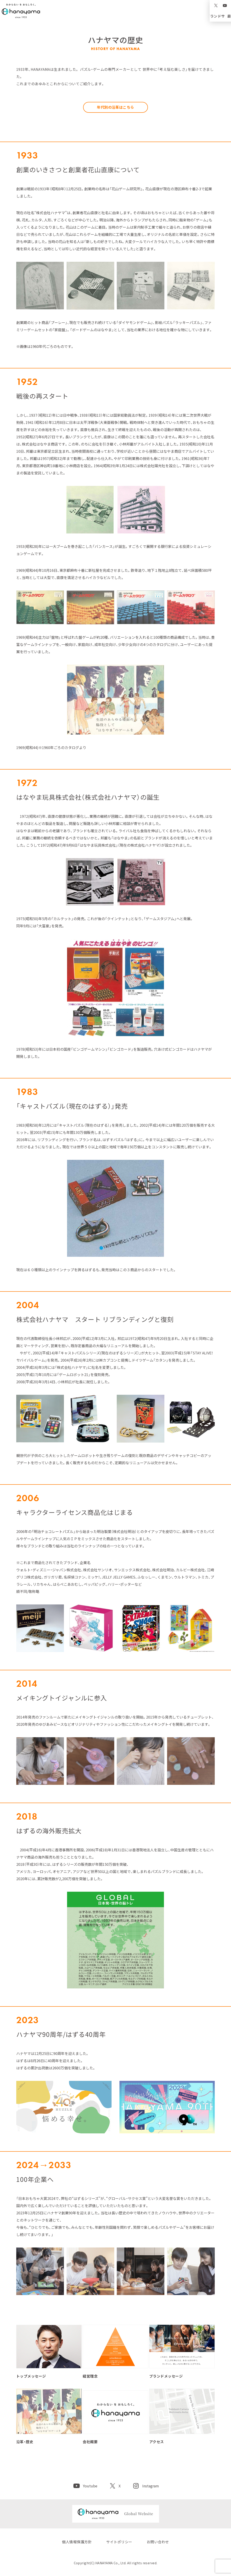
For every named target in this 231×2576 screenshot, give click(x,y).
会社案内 (149, 16)
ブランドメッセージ (182, 2374)
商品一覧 (51, 16)
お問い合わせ (215, 16)
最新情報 (116, 16)
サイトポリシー (119, 2541)
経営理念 (115, 2374)
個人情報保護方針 (77, 2541)
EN (180, 5)
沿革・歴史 (49, 2439)
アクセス (182, 2439)
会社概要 (115, 2439)
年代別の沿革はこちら (115, 107)
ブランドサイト (84, 16)
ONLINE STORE (162, 10)
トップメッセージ (49, 2374)
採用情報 (182, 16)
